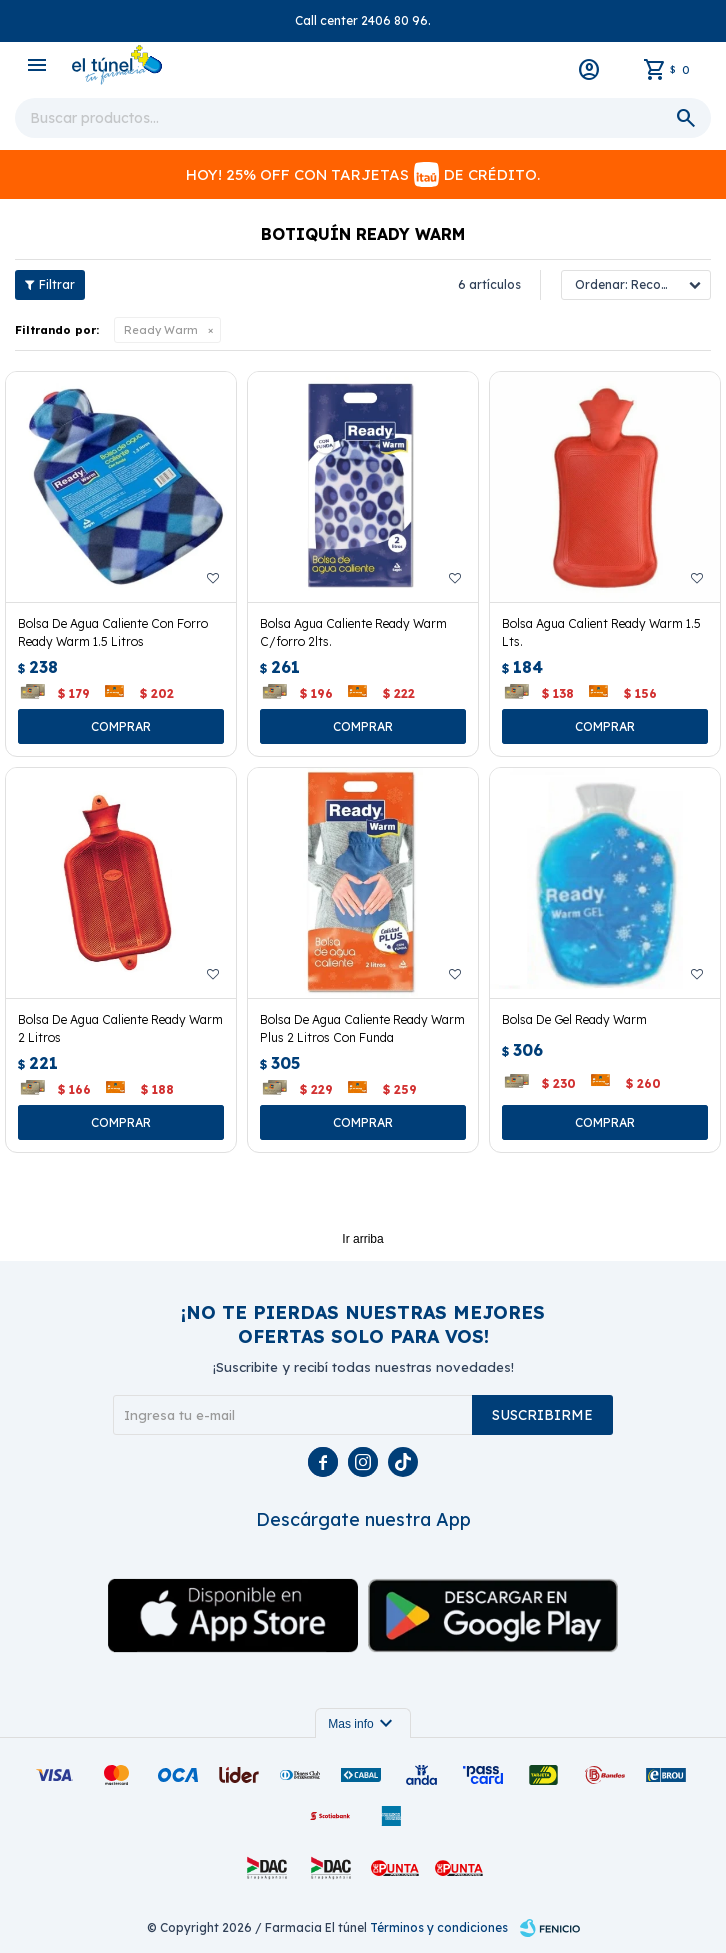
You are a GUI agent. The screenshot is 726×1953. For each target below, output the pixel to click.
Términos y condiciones (439, 1927)
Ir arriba (362, 1239)
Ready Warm (161, 330)
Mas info (362, 1724)
